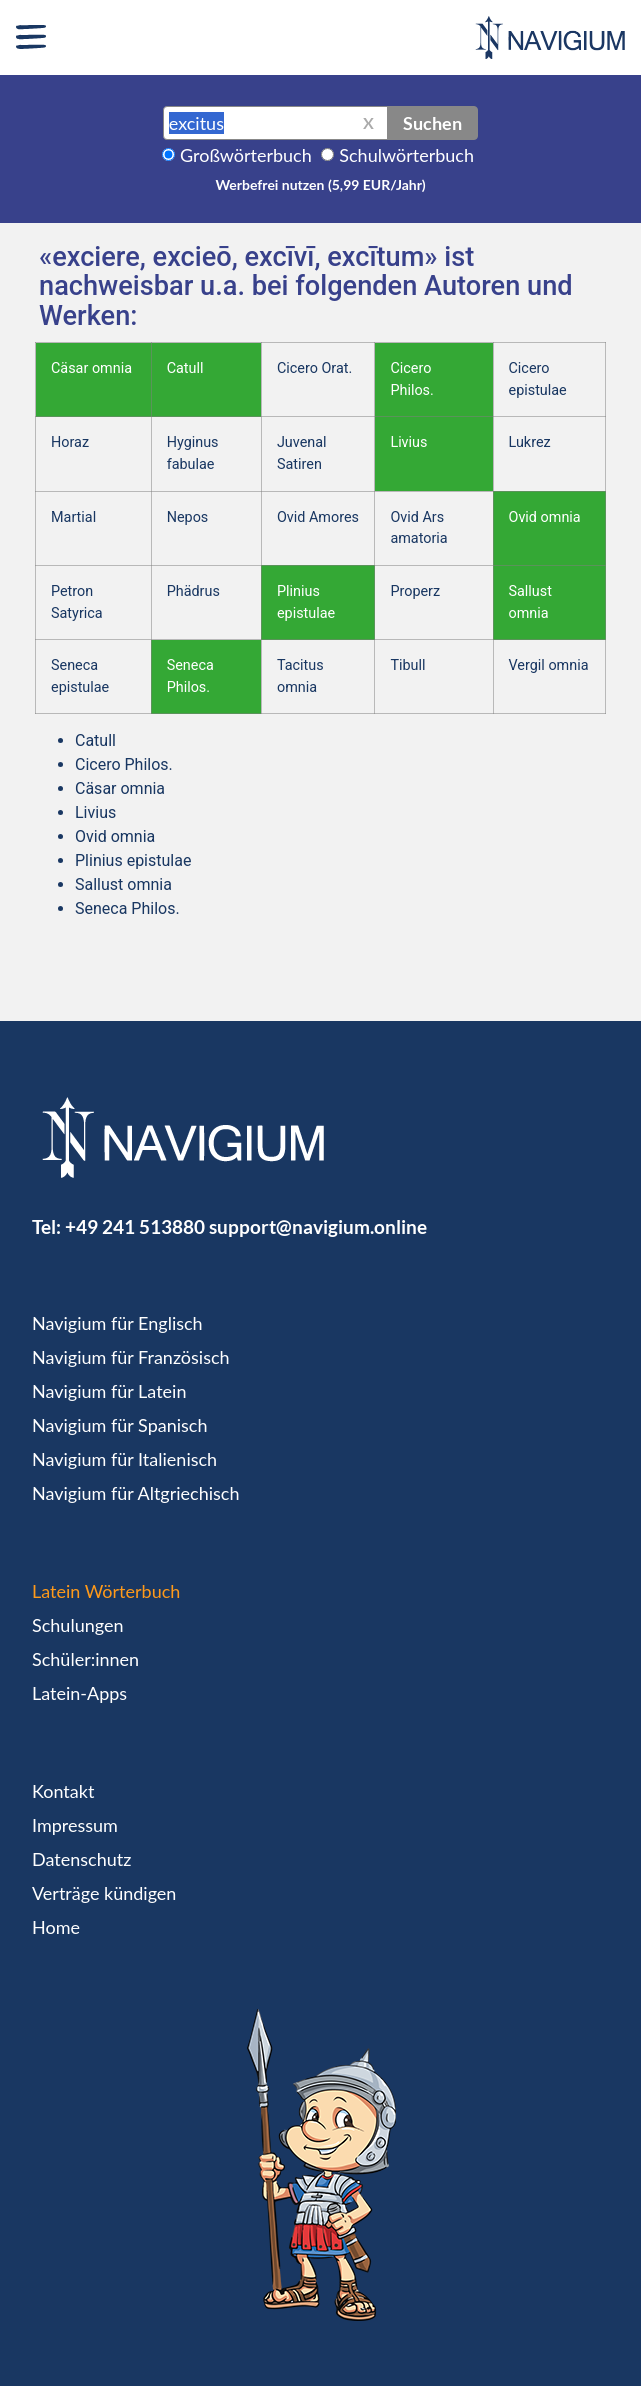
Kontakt (63, 1791)
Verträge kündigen (104, 1893)
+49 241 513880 (135, 1226)
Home (56, 1927)
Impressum (75, 1825)
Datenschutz (81, 1859)
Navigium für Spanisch (120, 1425)
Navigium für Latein (109, 1391)
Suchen (432, 123)
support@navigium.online (318, 1226)
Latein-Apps (79, 1693)
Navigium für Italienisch (124, 1459)
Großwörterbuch (246, 155)
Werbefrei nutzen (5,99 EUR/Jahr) (320, 184)
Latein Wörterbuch (106, 1591)
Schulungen (77, 1625)
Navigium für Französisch (131, 1357)
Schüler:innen (85, 1659)
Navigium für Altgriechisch (135, 1493)
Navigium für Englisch (117, 1323)
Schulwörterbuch (406, 155)
